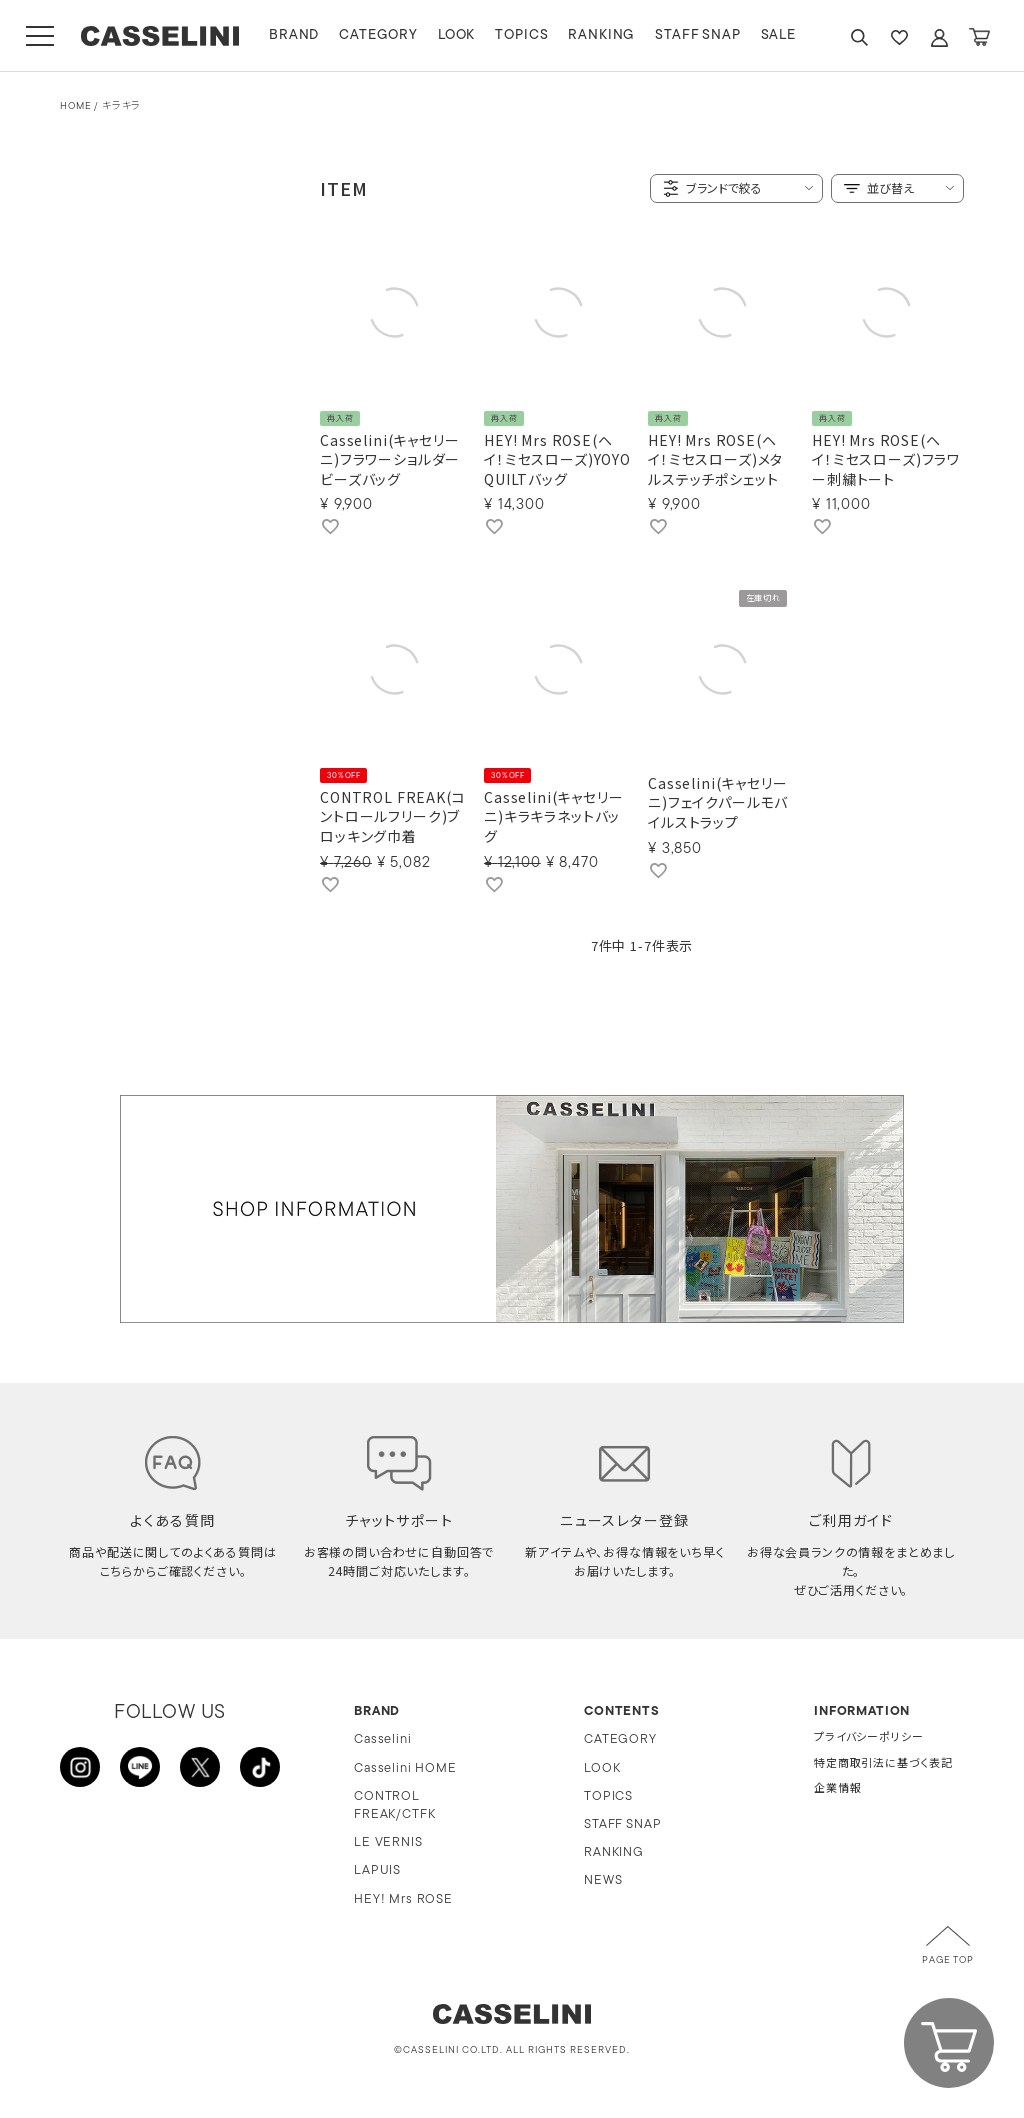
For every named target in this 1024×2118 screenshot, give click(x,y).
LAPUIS (377, 1870)
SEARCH (859, 37)
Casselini (383, 1739)
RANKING (601, 35)
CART (979, 37)
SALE (778, 35)
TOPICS (521, 35)
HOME (75, 106)
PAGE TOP (948, 1960)
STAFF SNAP (697, 35)
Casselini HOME (405, 1768)
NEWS (603, 1880)
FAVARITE (899, 37)
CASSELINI (159, 36)
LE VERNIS (388, 1842)
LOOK (456, 35)
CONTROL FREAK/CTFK (394, 1805)
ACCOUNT (939, 37)
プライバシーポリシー (868, 1738)
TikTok (260, 1767)
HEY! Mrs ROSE (403, 1899)
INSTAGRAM (80, 1767)
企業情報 (837, 1789)
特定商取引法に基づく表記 (883, 1764)
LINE (140, 1767)
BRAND (294, 35)
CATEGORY (378, 35)
